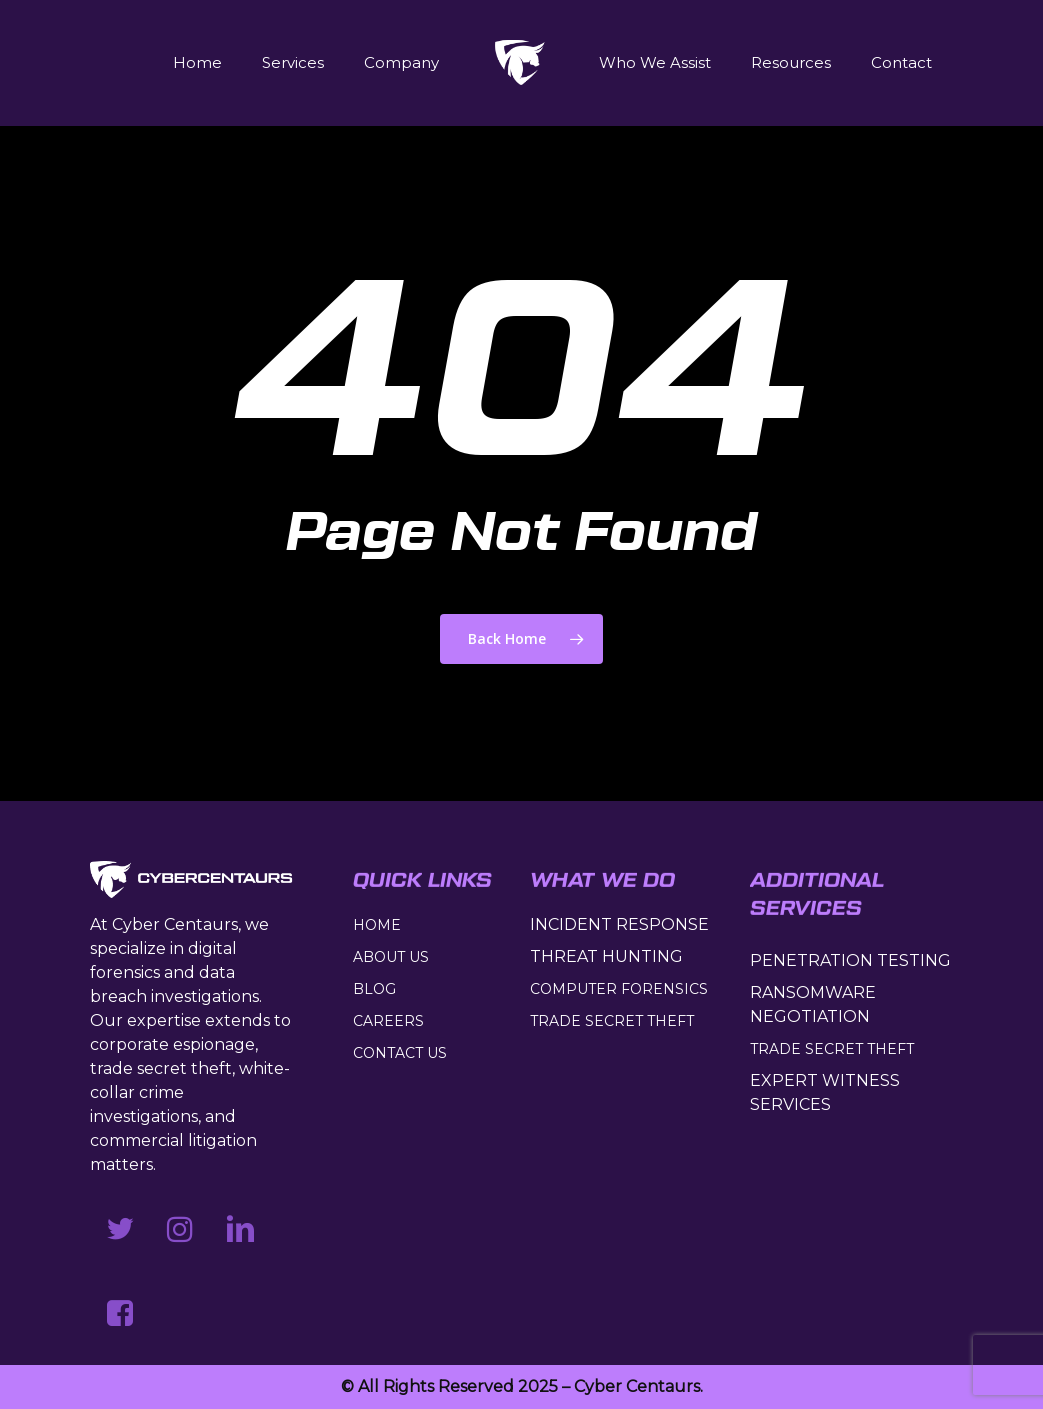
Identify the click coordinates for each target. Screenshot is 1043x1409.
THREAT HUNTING (606, 956)
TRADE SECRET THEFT (612, 1021)
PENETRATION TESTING (850, 960)
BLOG (374, 989)
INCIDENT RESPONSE (619, 924)
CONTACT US (400, 1053)
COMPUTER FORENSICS (619, 989)
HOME (377, 925)
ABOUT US (391, 957)
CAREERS (388, 1021)
